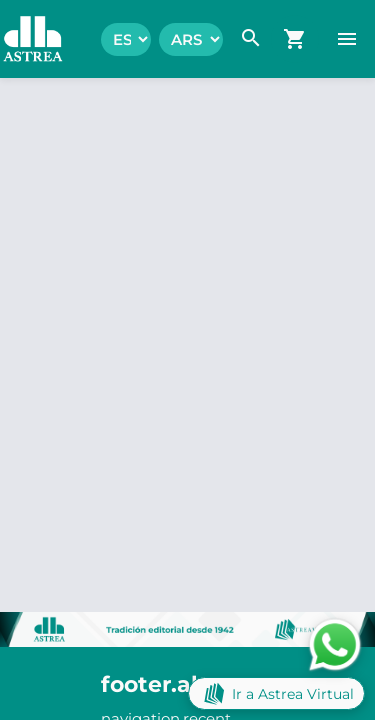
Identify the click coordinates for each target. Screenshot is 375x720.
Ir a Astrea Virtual (276, 693)
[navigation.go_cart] (295, 39)
